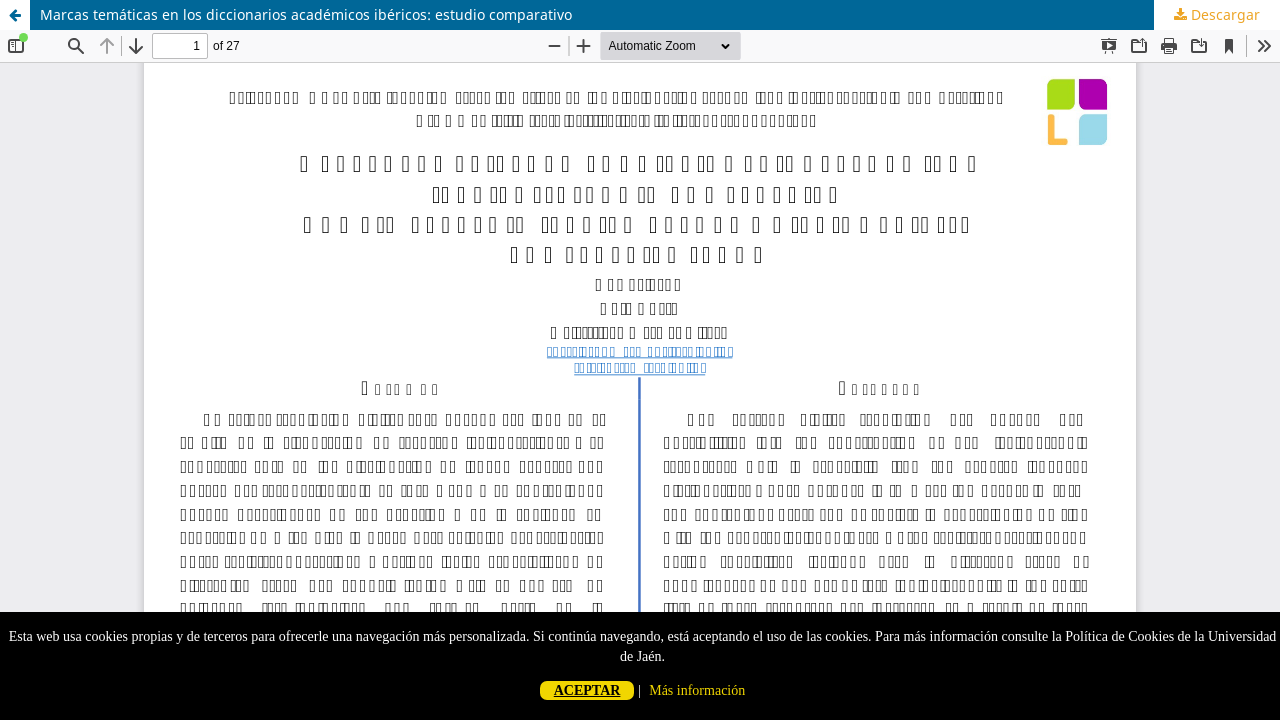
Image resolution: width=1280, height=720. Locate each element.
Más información (697, 690)
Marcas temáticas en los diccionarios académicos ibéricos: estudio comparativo (306, 14)
